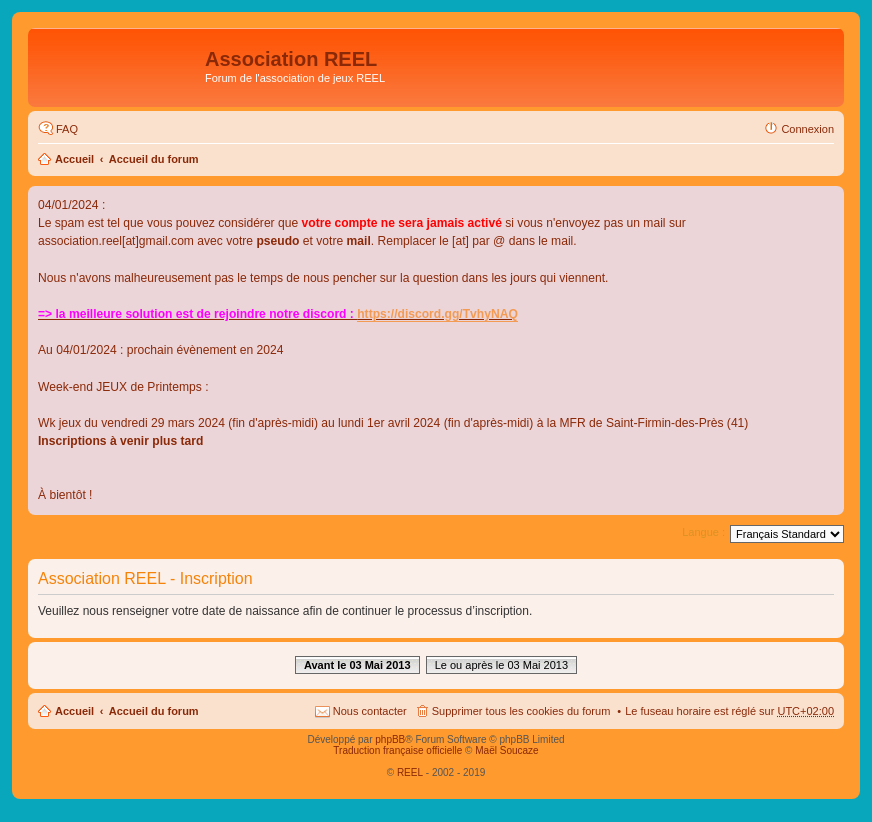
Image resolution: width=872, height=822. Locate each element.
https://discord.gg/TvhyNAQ (437, 314)
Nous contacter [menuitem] (370, 711)
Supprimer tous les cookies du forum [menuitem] (521, 711)
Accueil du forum (154, 159)
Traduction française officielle (397, 750)
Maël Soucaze (506, 750)
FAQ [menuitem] (67, 129)
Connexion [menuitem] (807, 129)
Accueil (74, 159)
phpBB (390, 739)
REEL (410, 772)
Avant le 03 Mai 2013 (357, 665)
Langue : (703, 532)
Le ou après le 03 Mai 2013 (501, 665)
